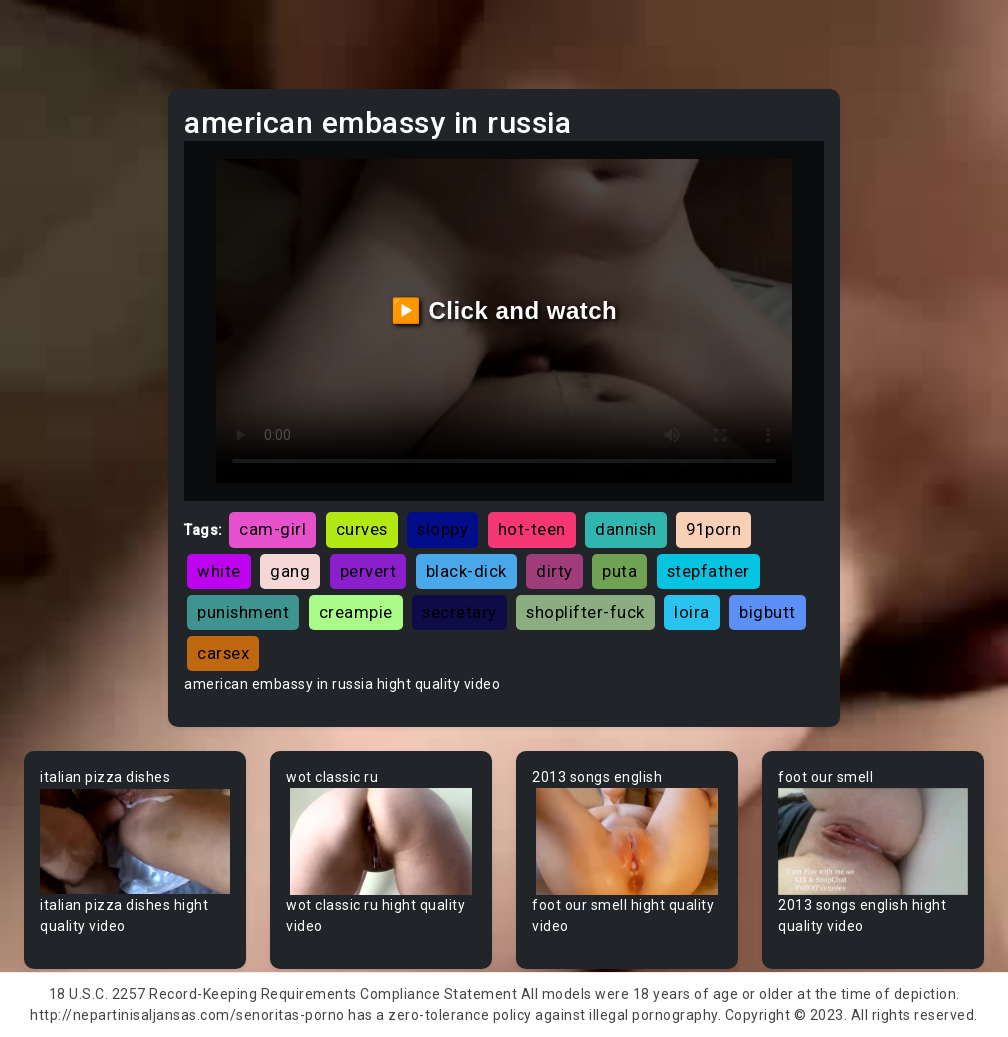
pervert (368, 571)
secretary (459, 612)
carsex (223, 653)
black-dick (466, 571)
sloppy (442, 529)
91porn (713, 529)
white (219, 571)
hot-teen (532, 529)
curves (362, 529)
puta (619, 571)
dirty (554, 571)
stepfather (708, 571)
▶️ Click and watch (504, 310)
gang (290, 571)
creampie (356, 612)
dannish (626, 529)
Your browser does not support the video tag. (135, 841)
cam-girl (272, 529)
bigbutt (767, 612)
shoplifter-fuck (585, 612)
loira (692, 612)
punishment (243, 612)
